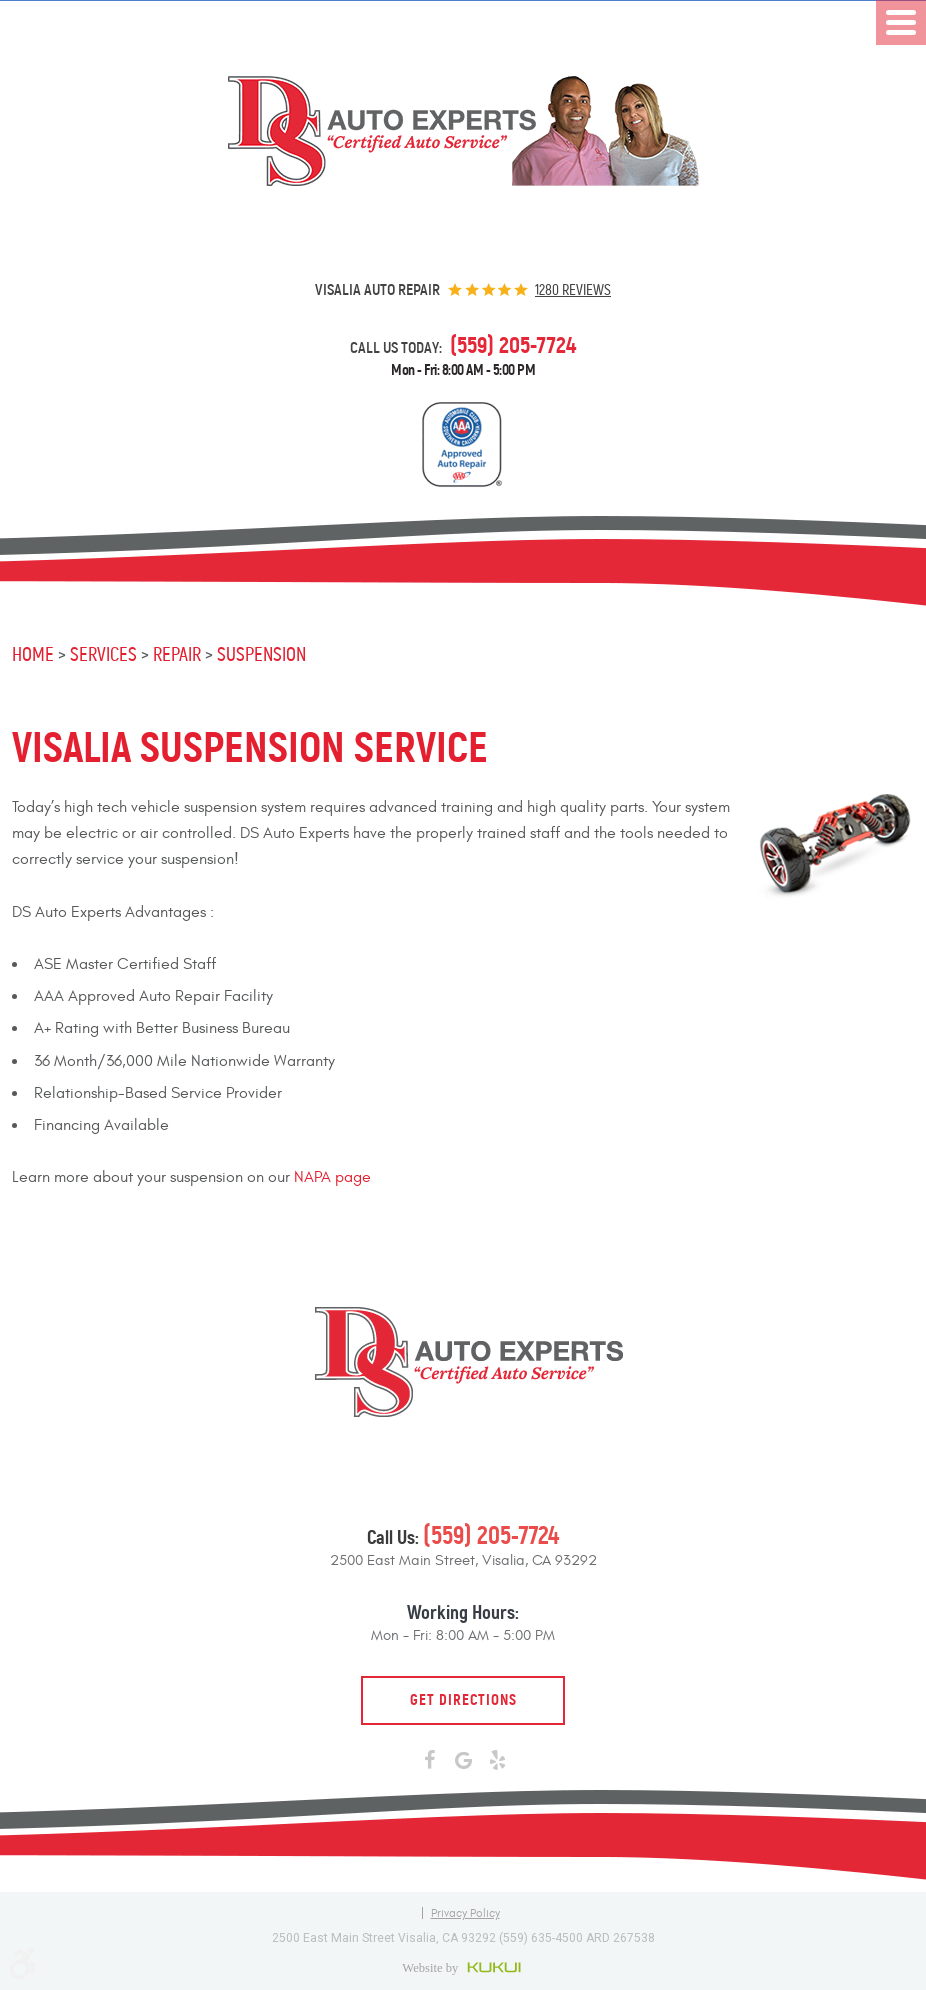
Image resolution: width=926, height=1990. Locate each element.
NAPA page (332, 1177)
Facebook (429, 1761)
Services (103, 654)
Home (33, 654)
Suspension (261, 654)
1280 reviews (573, 290)
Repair (177, 654)
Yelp (497, 1761)
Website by (463, 1967)
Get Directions (463, 1699)
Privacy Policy (465, 1913)
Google (463, 1761)
